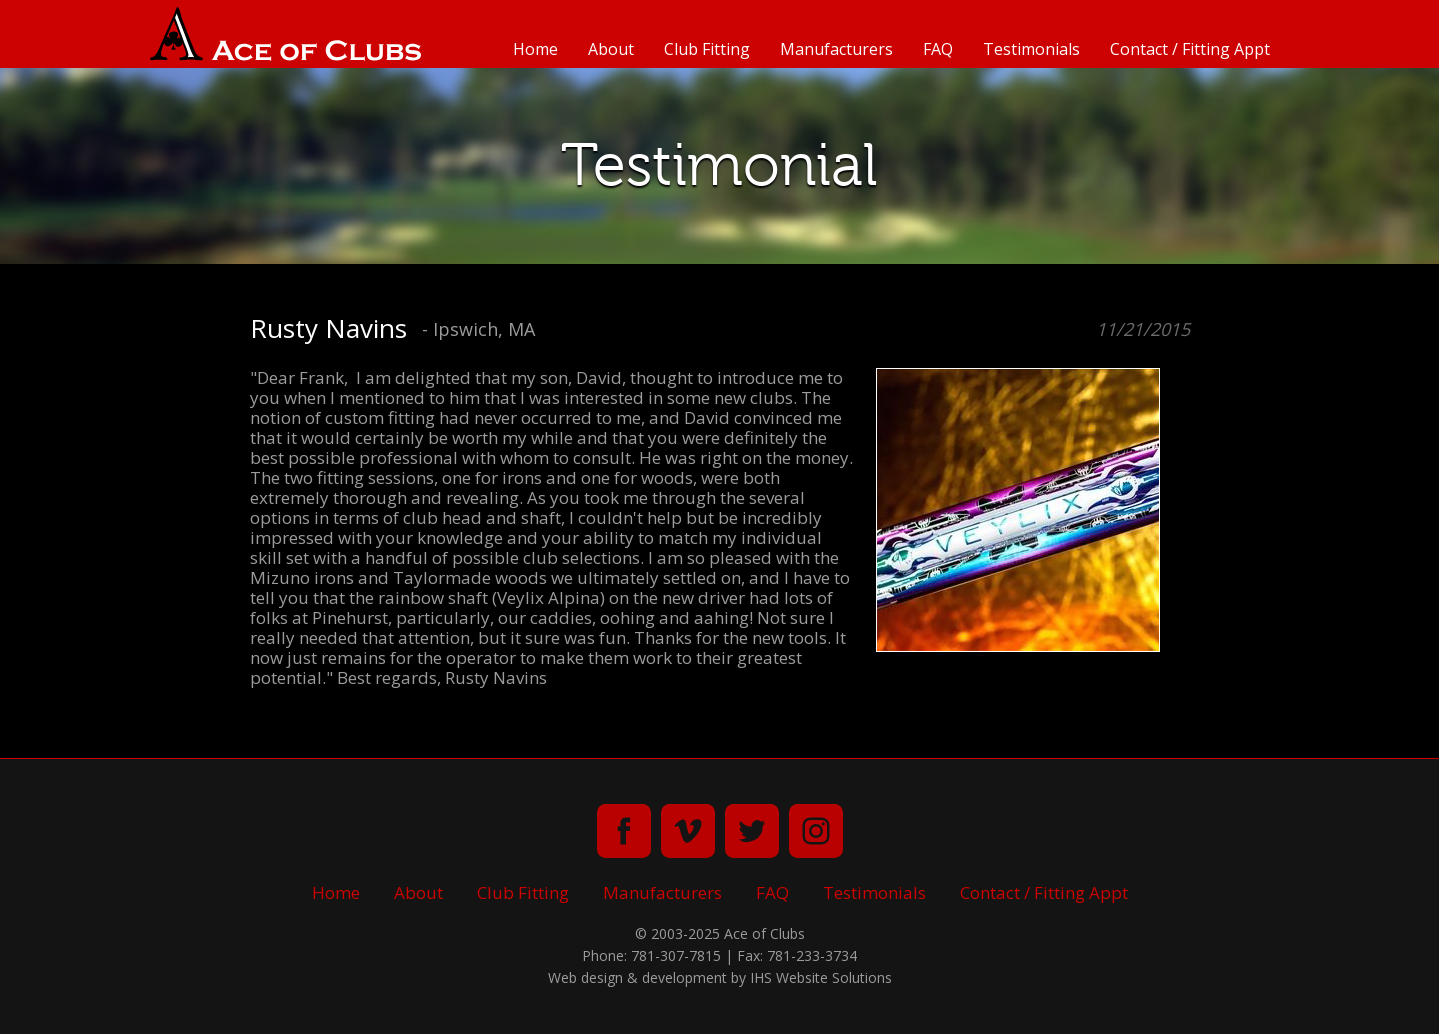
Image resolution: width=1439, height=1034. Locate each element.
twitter (752, 831)
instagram (816, 831)
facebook (624, 831)
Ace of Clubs (285, 34)
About (611, 49)
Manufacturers (836, 49)
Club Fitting (707, 49)
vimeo (688, 831)
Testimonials (1031, 49)
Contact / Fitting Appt (1190, 49)
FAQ (938, 49)
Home (535, 49)
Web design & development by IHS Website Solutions (720, 977)
